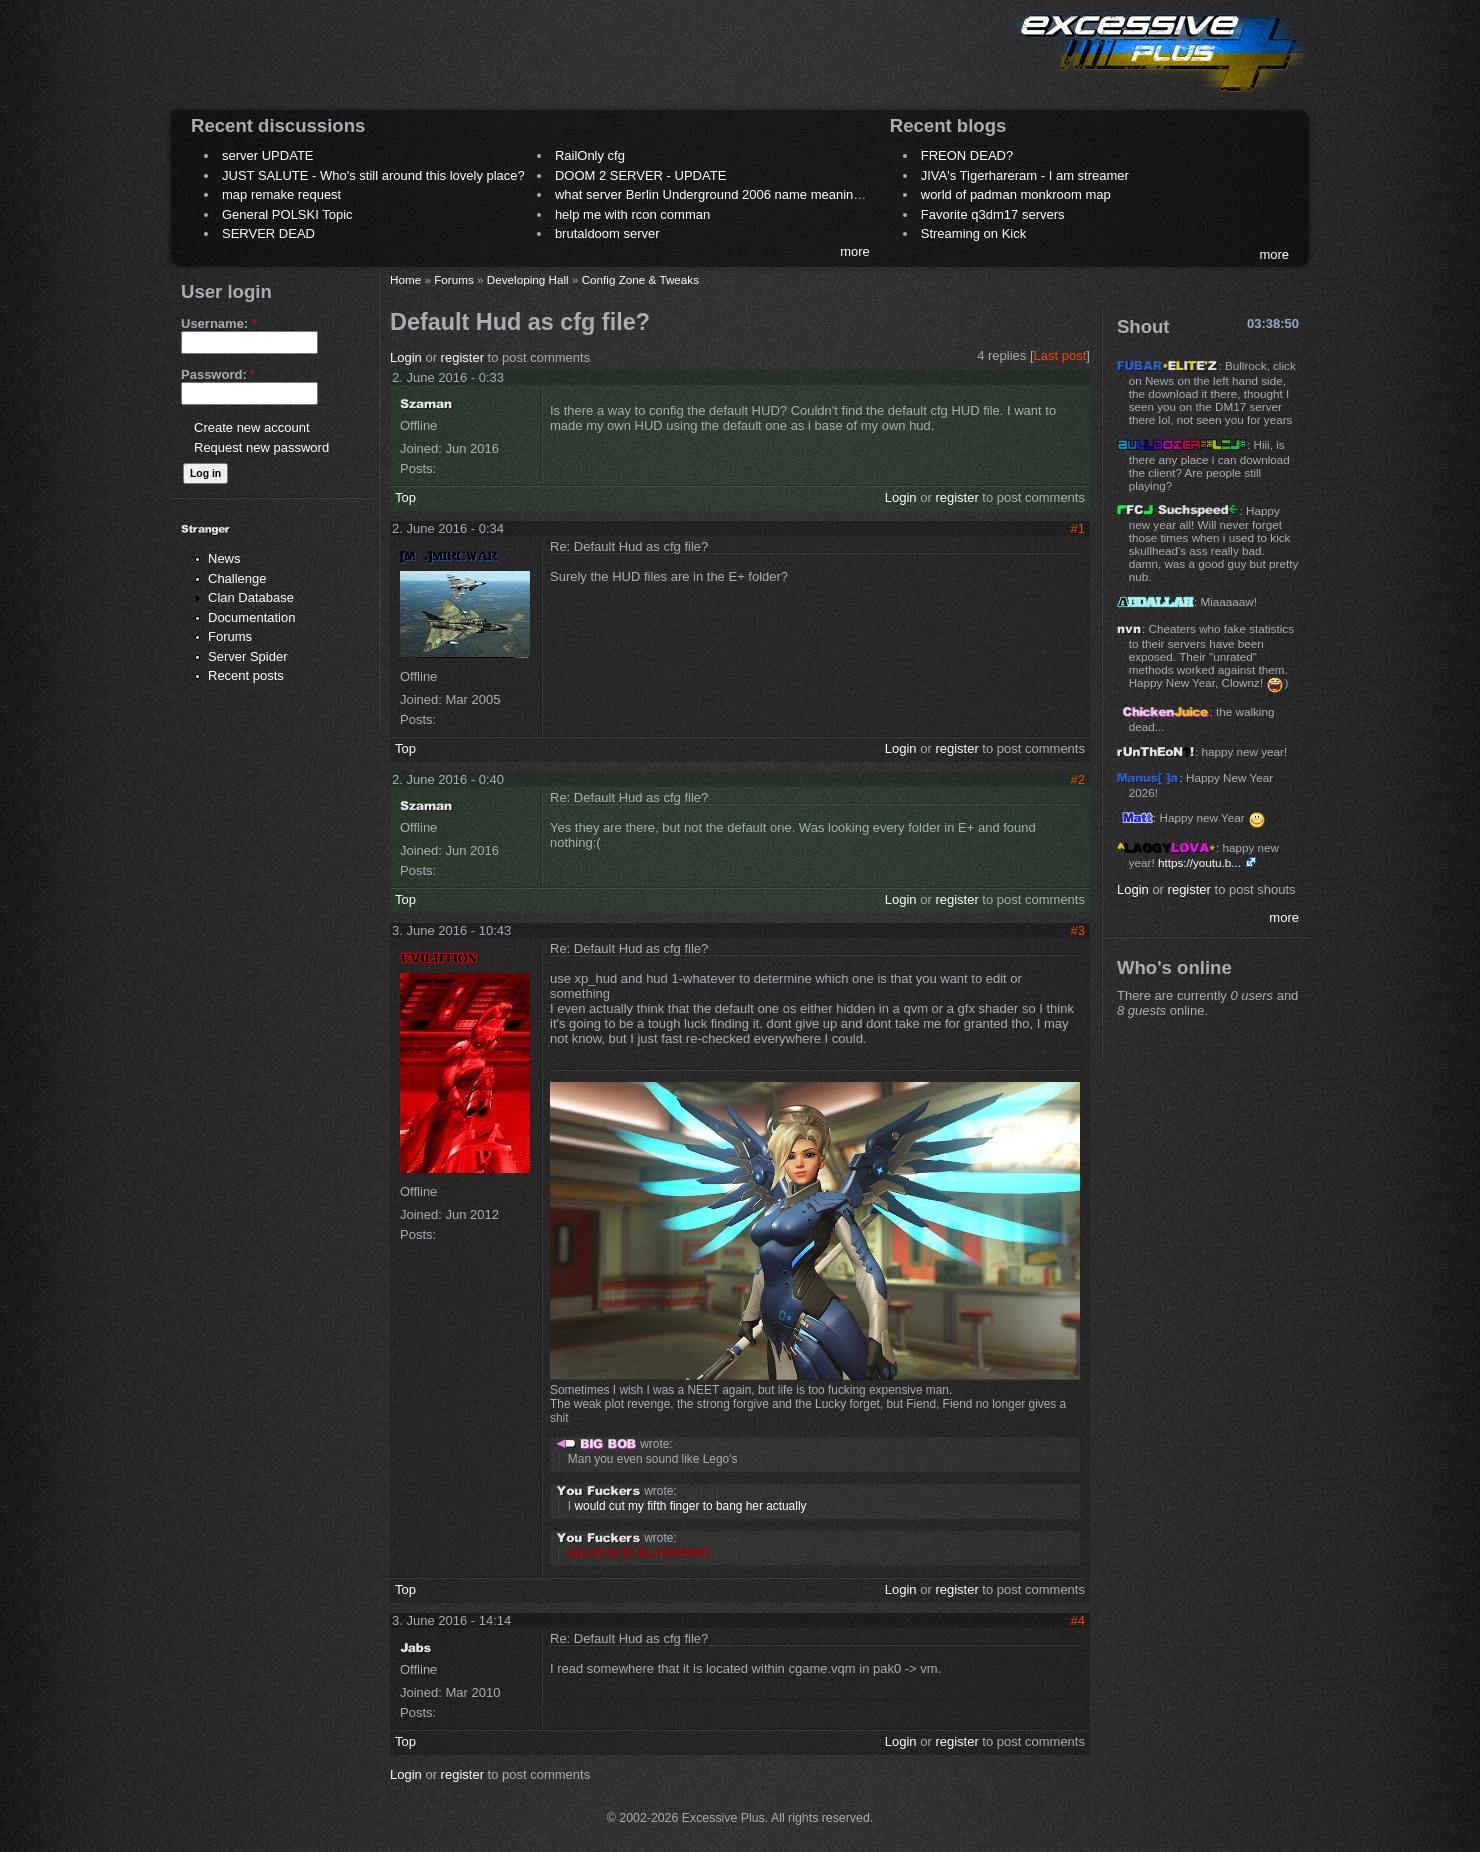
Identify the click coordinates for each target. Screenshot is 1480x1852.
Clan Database (251, 597)
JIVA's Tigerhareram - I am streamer (1025, 175)
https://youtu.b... (1199, 862)
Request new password (261, 447)
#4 (1078, 1620)
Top (405, 497)
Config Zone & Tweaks (640, 279)
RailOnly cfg (590, 155)
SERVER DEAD (268, 233)
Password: (218, 374)
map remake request (281, 194)
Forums (230, 636)
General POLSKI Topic (287, 214)
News (224, 558)
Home (405, 279)
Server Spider (247, 656)
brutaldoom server (607, 233)
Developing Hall (528, 279)
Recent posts (246, 675)
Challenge (237, 578)
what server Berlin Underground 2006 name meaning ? (713, 194)
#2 (1078, 779)
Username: (219, 323)
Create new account (252, 427)
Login (406, 357)
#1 (1078, 528)
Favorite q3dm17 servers (993, 214)
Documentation (251, 617)
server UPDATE (268, 155)
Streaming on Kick (974, 233)
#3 (1078, 930)
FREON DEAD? (967, 155)
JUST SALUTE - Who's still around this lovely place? (373, 175)
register (462, 357)
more (855, 251)
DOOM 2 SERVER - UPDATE (640, 175)
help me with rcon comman (632, 214)
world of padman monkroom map (1016, 194)
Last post (1060, 355)
